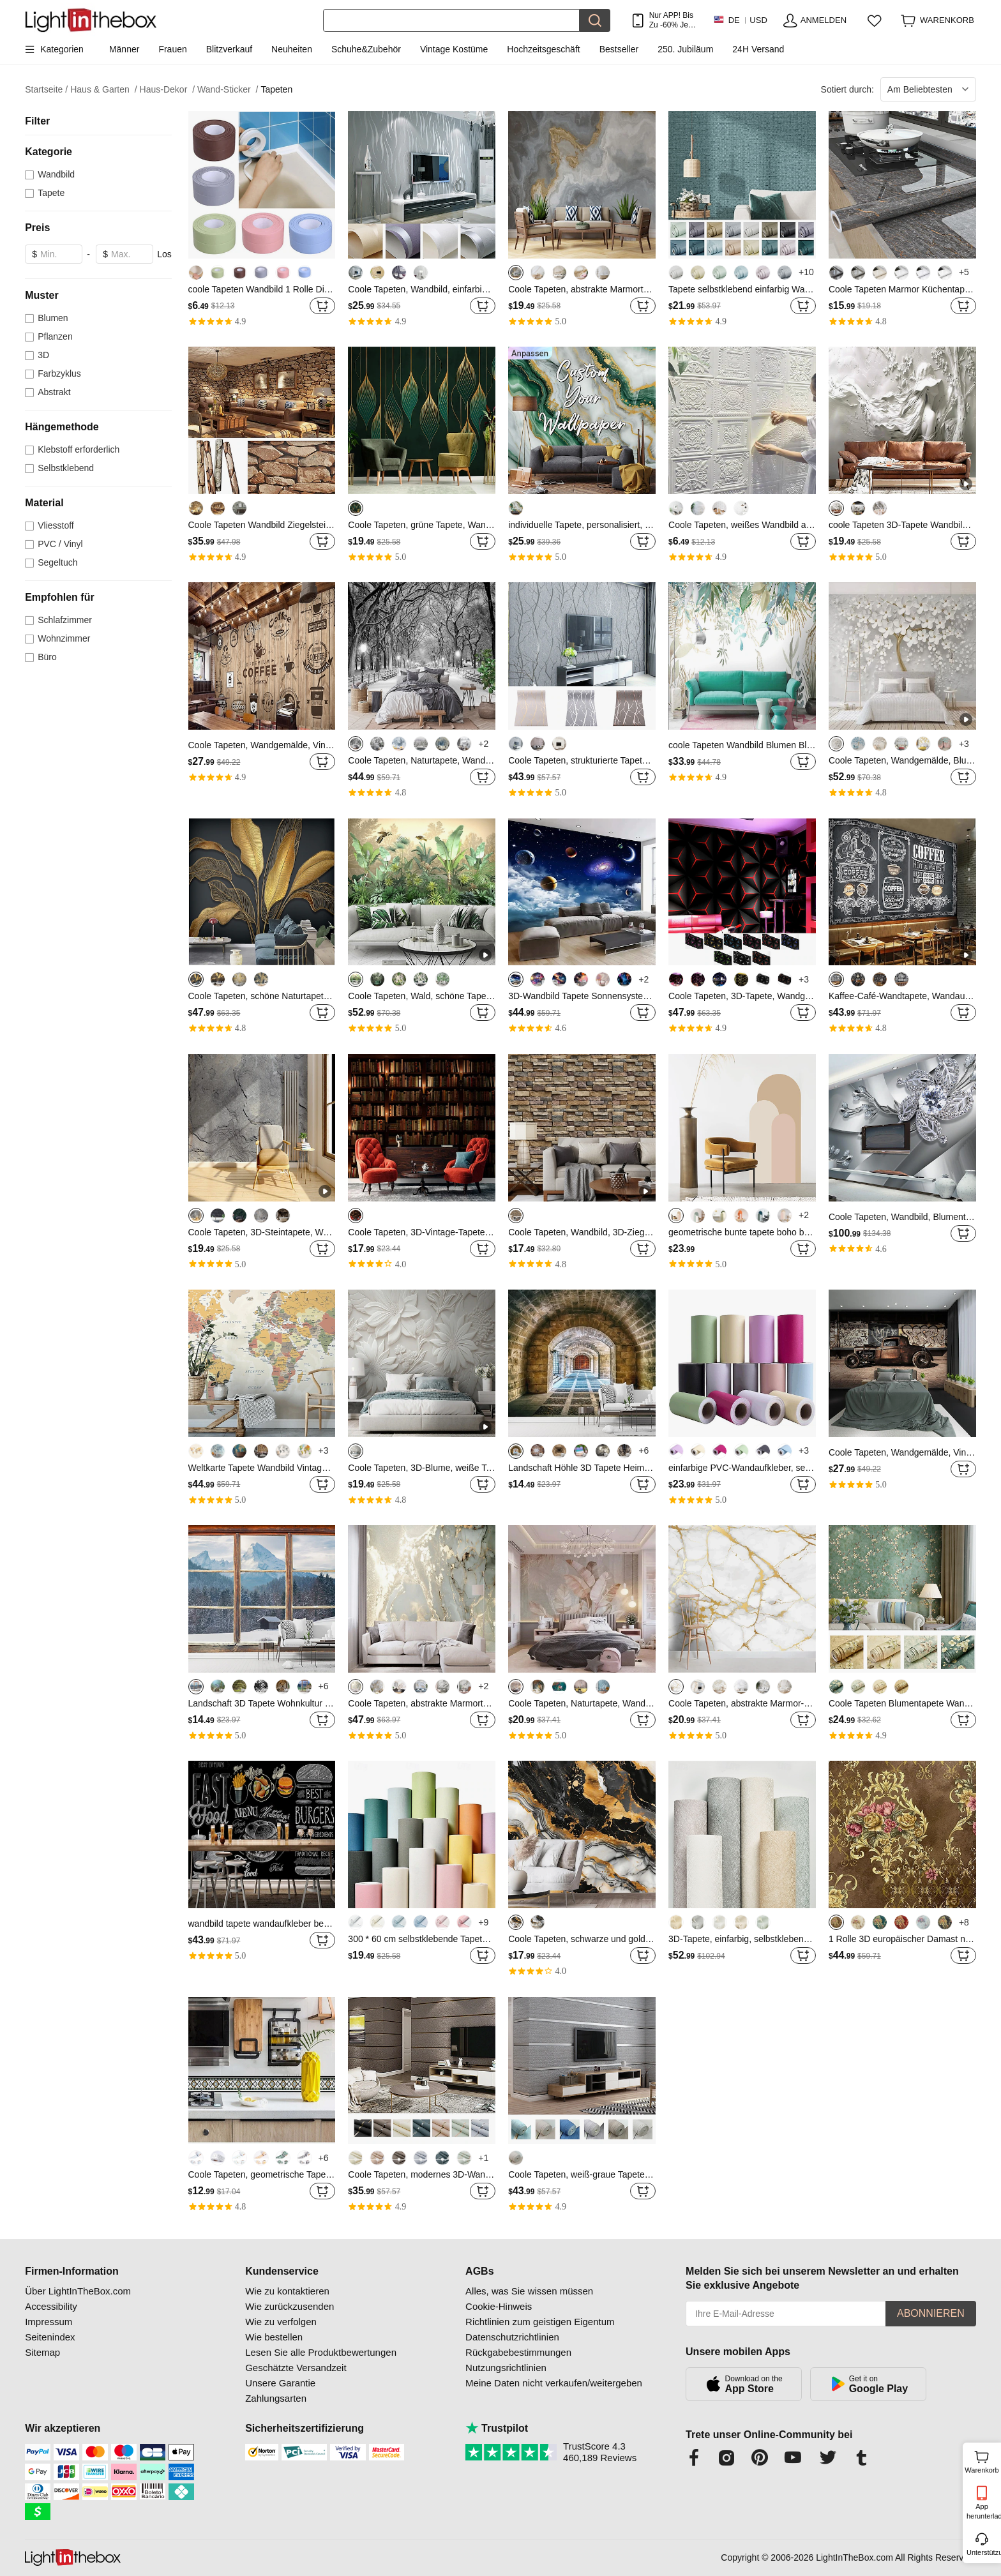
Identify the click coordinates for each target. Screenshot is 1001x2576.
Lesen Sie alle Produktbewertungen (320, 2352)
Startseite (46, 90)
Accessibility (51, 2306)
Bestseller (618, 49)
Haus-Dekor (167, 90)
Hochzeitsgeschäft (543, 49)
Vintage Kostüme (454, 49)
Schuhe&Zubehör (366, 49)
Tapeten (276, 89)
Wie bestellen (274, 2336)
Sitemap (42, 2352)
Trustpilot (496, 2428)
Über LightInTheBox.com (78, 2291)
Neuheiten (291, 49)
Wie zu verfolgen (281, 2321)
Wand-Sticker (227, 90)
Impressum (48, 2321)
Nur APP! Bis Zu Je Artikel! (671, 20)
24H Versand (758, 49)
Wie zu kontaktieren (287, 2291)
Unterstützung (983, 2552)
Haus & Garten (103, 90)
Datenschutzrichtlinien (512, 2336)
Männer (124, 49)
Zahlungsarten (275, 2398)
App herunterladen (983, 2511)
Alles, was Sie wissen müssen (529, 2291)
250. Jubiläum (685, 49)
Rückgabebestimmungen (518, 2352)
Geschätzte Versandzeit (295, 2367)
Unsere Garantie (280, 2382)
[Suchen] (451, 20)
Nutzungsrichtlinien (505, 2367)
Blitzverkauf (229, 49)
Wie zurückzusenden (289, 2306)
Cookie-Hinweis (498, 2306)
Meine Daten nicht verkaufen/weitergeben (553, 2382)
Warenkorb (981, 2460)
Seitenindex (50, 2336)
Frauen (172, 49)
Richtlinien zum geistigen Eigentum (539, 2321)
